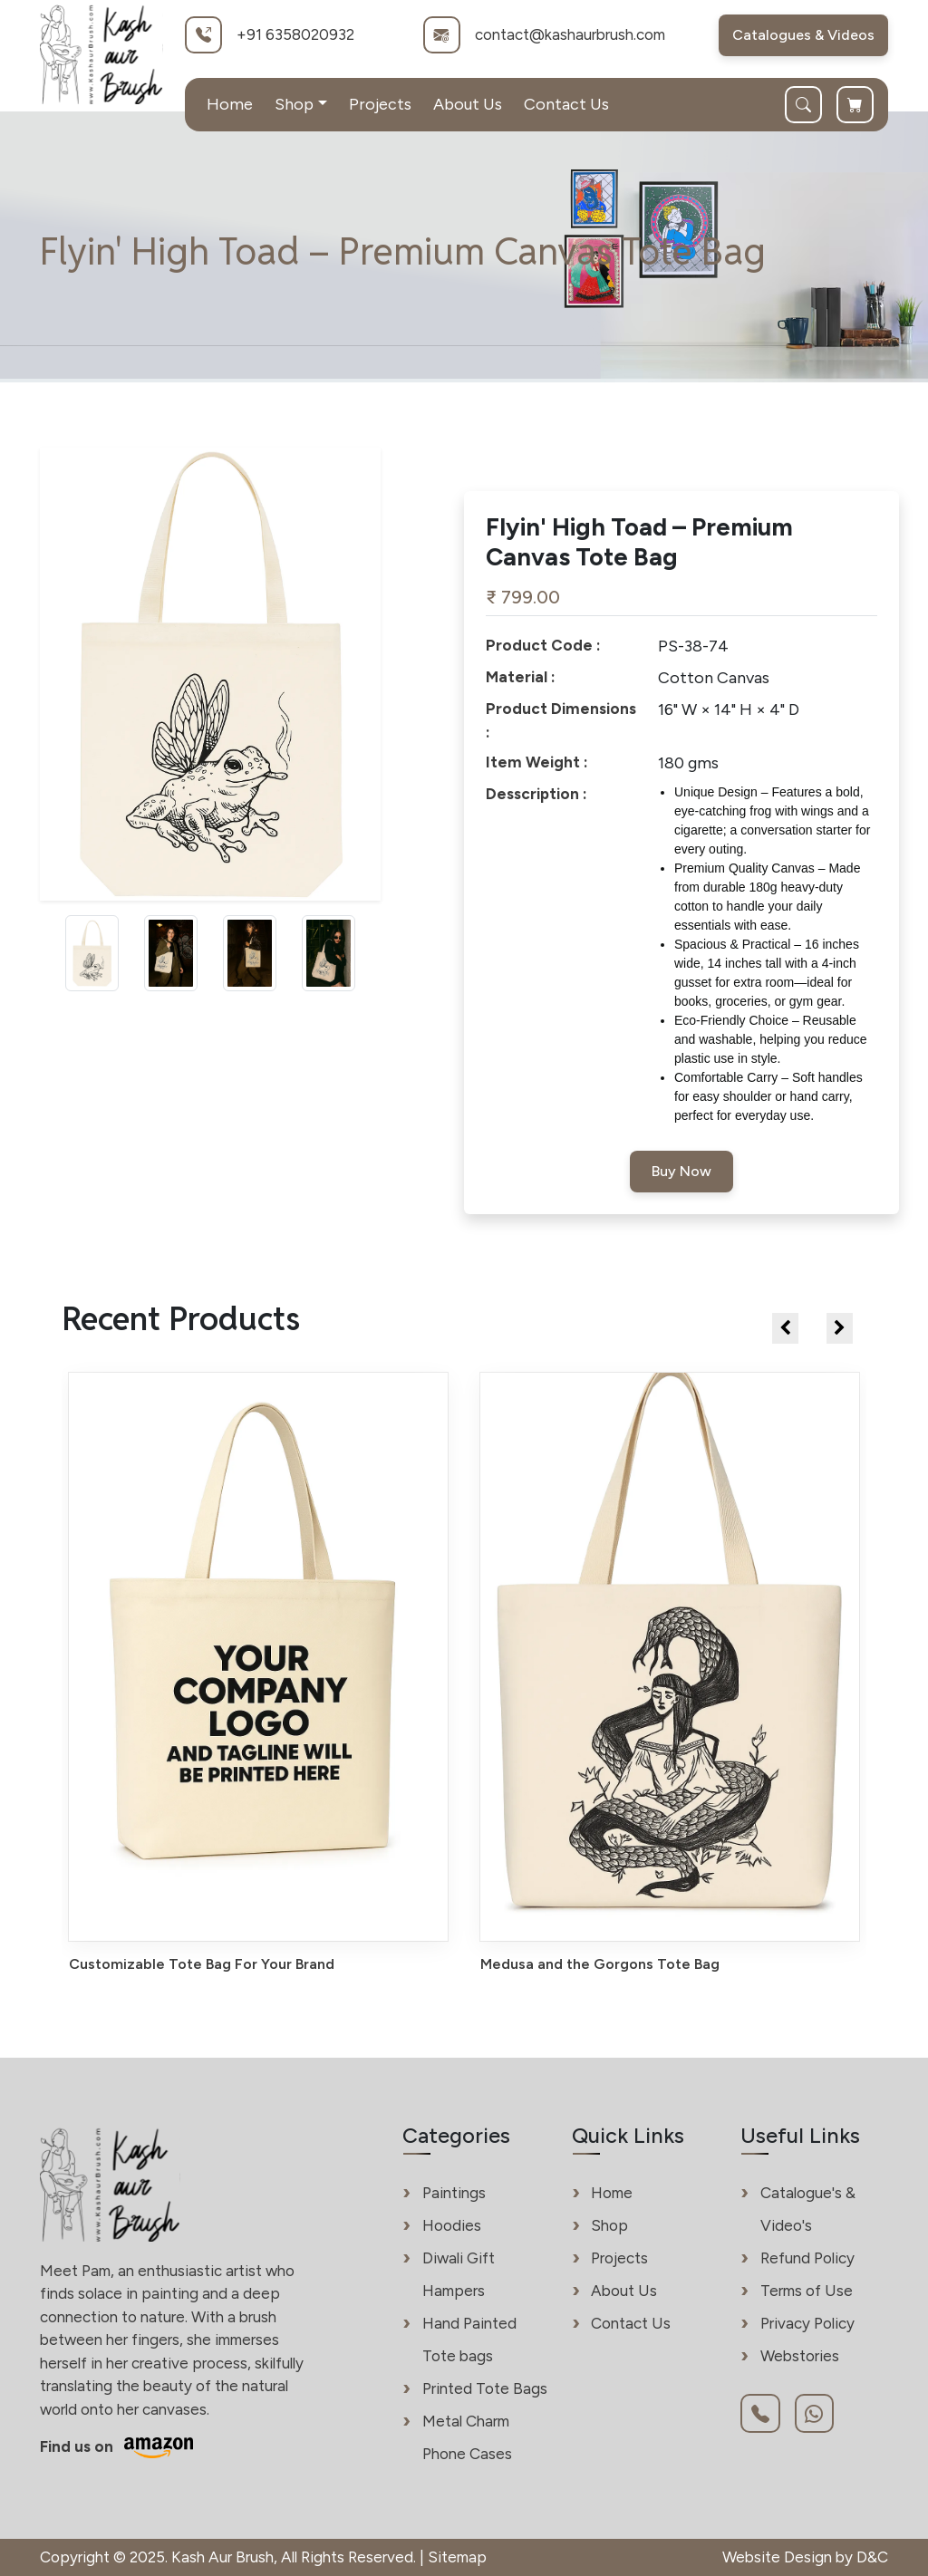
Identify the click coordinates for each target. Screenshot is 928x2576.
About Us (467, 104)
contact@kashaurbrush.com (570, 34)
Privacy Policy (807, 2323)
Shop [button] (294, 104)
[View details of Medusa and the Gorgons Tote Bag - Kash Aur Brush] (669, 1673)
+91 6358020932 (295, 34)
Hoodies (451, 2225)
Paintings (454, 2193)
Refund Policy (807, 2258)
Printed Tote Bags (484, 2388)
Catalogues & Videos (803, 34)
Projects (380, 104)
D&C (872, 2557)
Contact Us (566, 104)
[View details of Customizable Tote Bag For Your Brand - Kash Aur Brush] (258, 1673)
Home (230, 104)
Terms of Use (806, 2291)
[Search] (810, 104)
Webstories (799, 2356)
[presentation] (785, 1328)
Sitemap (457, 2557)
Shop (609, 2225)
